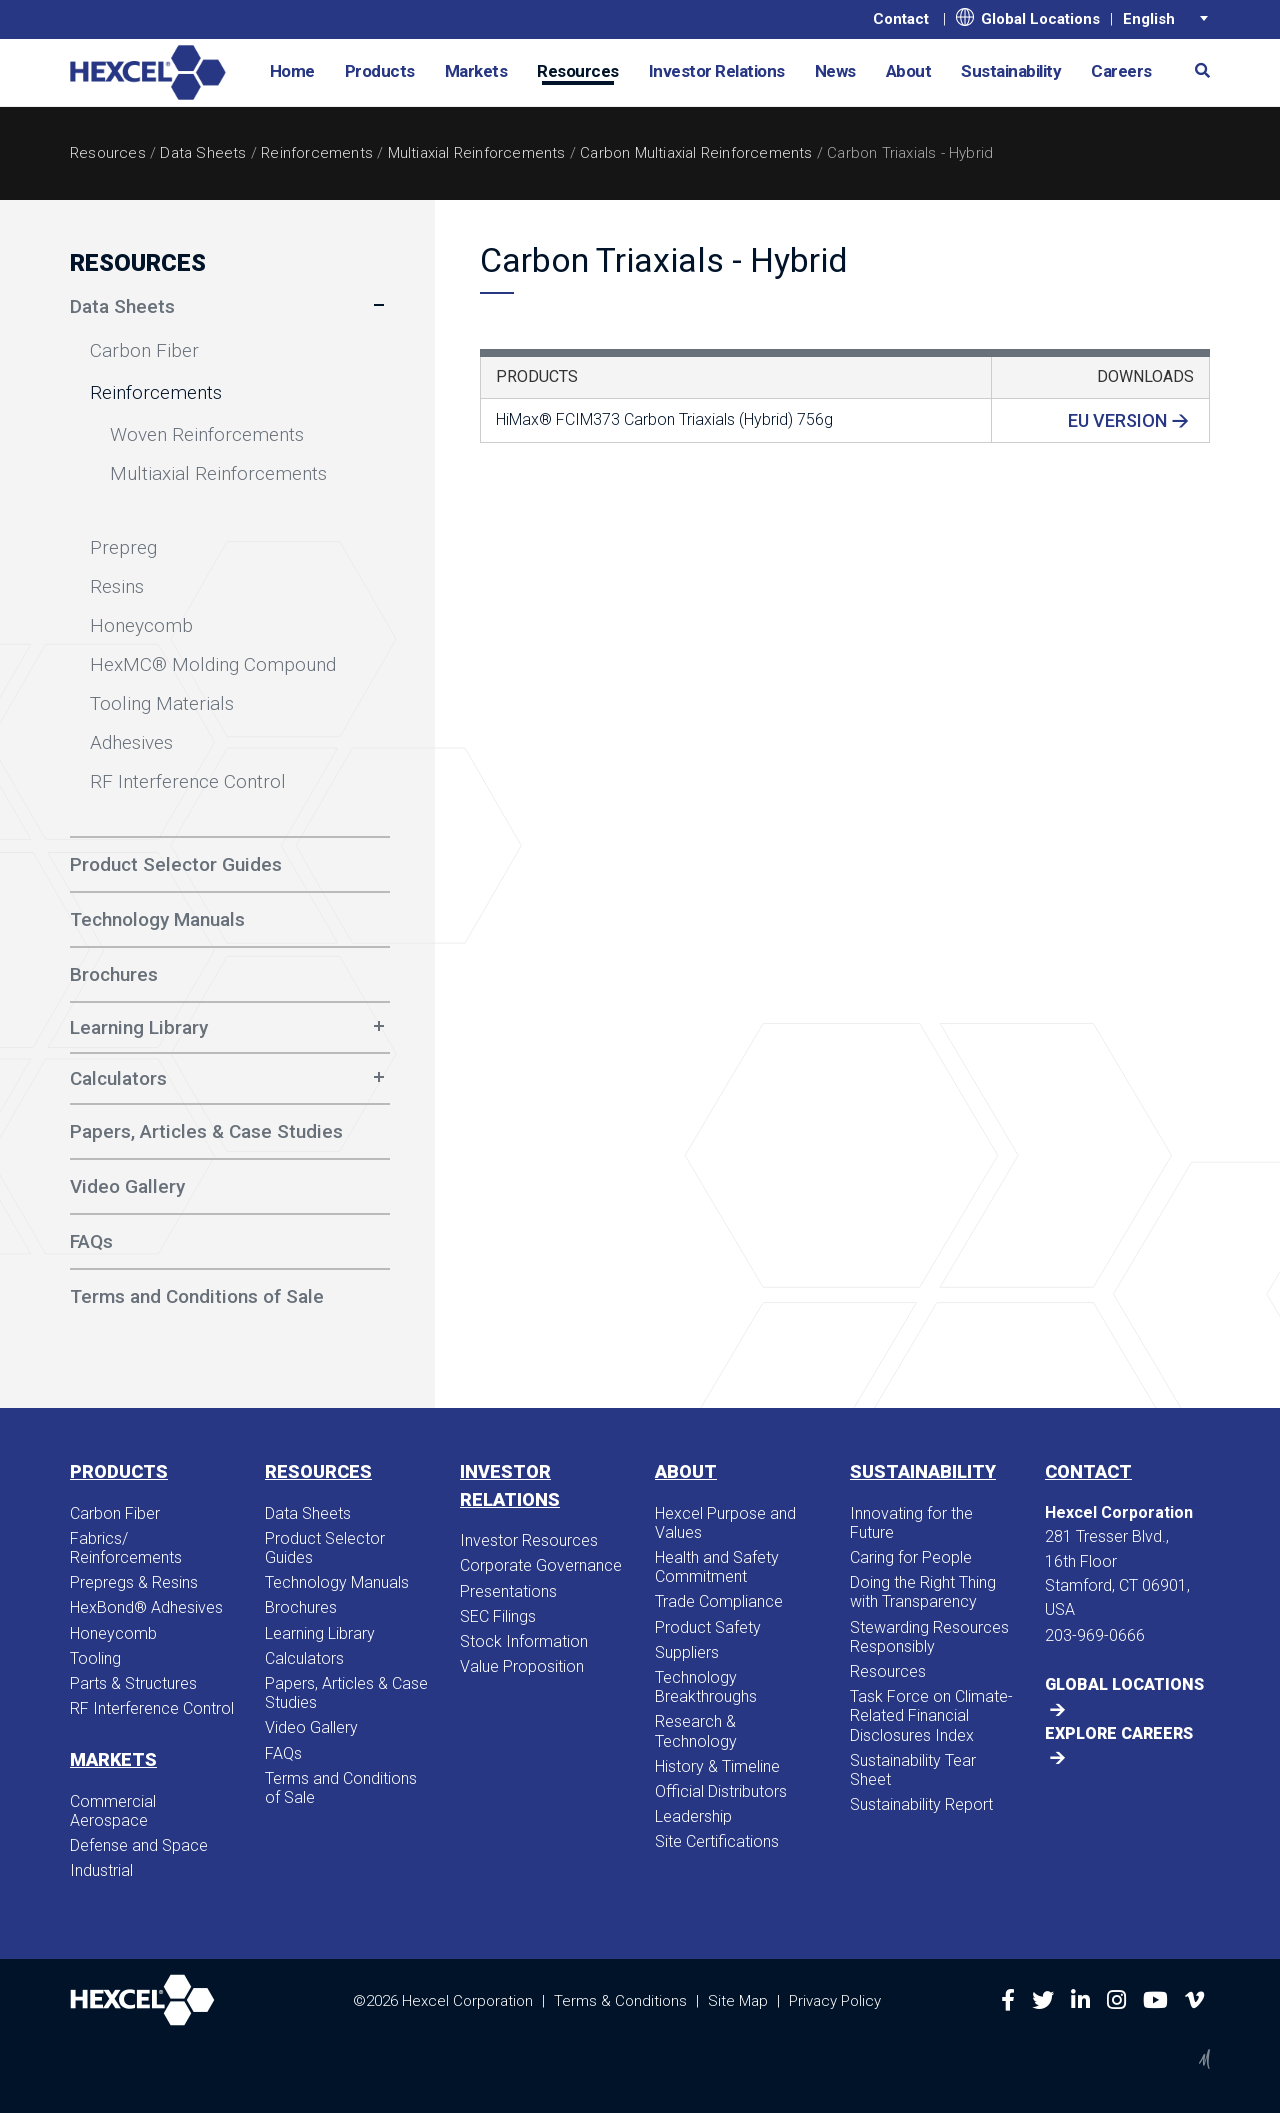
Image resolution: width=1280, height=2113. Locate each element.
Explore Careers (1119, 1733)
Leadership (693, 1816)
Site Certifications (717, 1841)
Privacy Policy (835, 2000)
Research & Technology (696, 1731)
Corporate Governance (541, 1565)
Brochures (301, 1607)
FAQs (283, 1753)
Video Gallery (311, 1727)
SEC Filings (498, 1616)
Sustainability (1011, 71)
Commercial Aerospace (113, 1811)
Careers (1121, 71)
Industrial (101, 1870)
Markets (476, 71)
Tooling (95, 1658)
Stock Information (524, 1641)
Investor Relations (717, 71)
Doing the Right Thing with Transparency (923, 1592)
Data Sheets (203, 153)
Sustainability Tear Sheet (913, 1770)
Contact (901, 19)
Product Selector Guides (325, 1548)
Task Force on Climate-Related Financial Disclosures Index (931, 1715)
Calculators (118, 1078)
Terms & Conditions (620, 2000)
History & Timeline (717, 1766)
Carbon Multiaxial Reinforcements (696, 153)
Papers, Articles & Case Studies (346, 1693)
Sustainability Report (921, 1804)
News (835, 71)
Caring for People (911, 1557)
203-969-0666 (1095, 1635)
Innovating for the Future (911, 1523)
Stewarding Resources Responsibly (929, 1637)
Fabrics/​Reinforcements (126, 1548)
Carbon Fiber (115, 1513)
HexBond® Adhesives (146, 1607)
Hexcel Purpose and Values (725, 1523)
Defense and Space (139, 1845)
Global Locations (1028, 18)
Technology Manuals (337, 1582)
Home (292, 71)
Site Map (738, 2000)
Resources (578, 71)
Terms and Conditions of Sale (341, 1788)
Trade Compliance (719, 1601)
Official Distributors (721, 1791)
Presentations (508, 1591)
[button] (1195, 69)
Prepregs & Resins (134, 1582)
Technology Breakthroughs (706, 1687)
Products (380, 71)
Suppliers (687, 1652)
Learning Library (139, 1027)
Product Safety (708, 1627)
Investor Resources (529, 1540)
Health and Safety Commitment (717, 1567)
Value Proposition (522, 1666)
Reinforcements (317, 153)
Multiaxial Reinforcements (477, 153)
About (909, 71)
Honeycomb (113, 1633)
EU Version (1117, 420)
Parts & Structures (133, 1683)
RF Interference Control (152, 1708)
